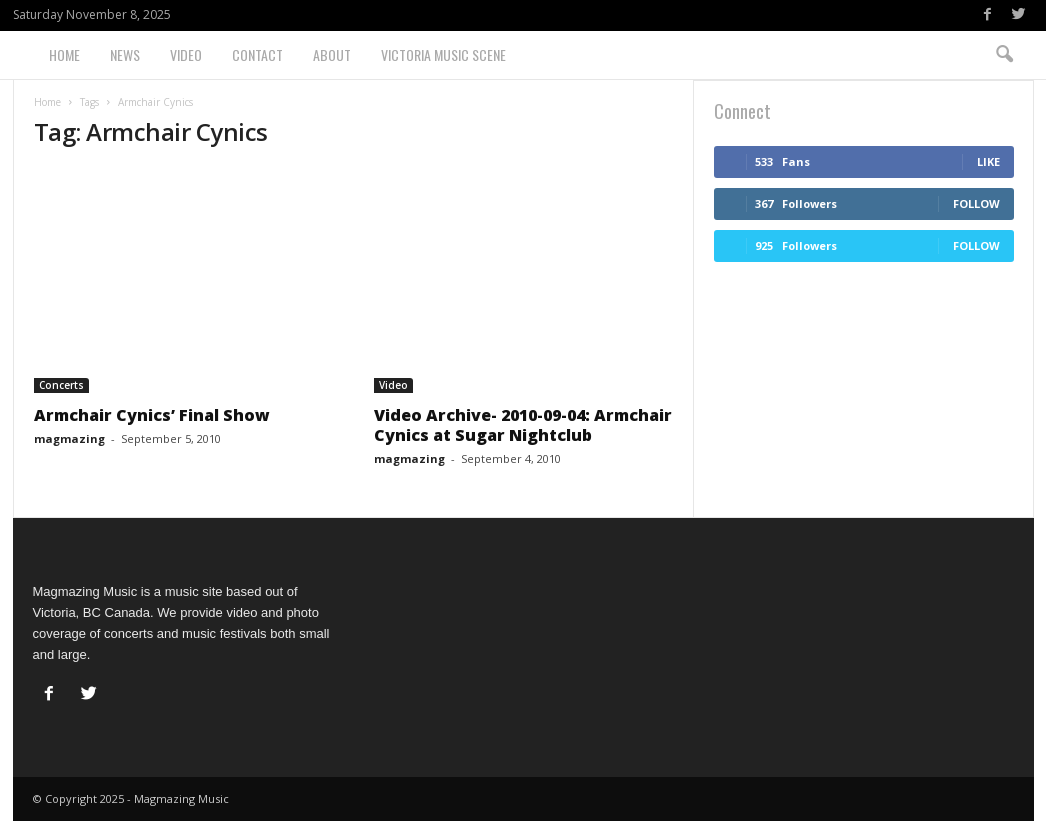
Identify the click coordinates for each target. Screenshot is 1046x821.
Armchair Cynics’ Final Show (152, 415)
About (332, 54)
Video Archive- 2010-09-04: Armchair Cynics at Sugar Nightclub (523, 425)
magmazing (69, 438)
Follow (976, 203)
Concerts (61, 385)
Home (64, 54)
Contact (257, 54)
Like (988, 161)
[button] (1004, 55)
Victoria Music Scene (443, 54)
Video (186, 54)
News (125, 54)
